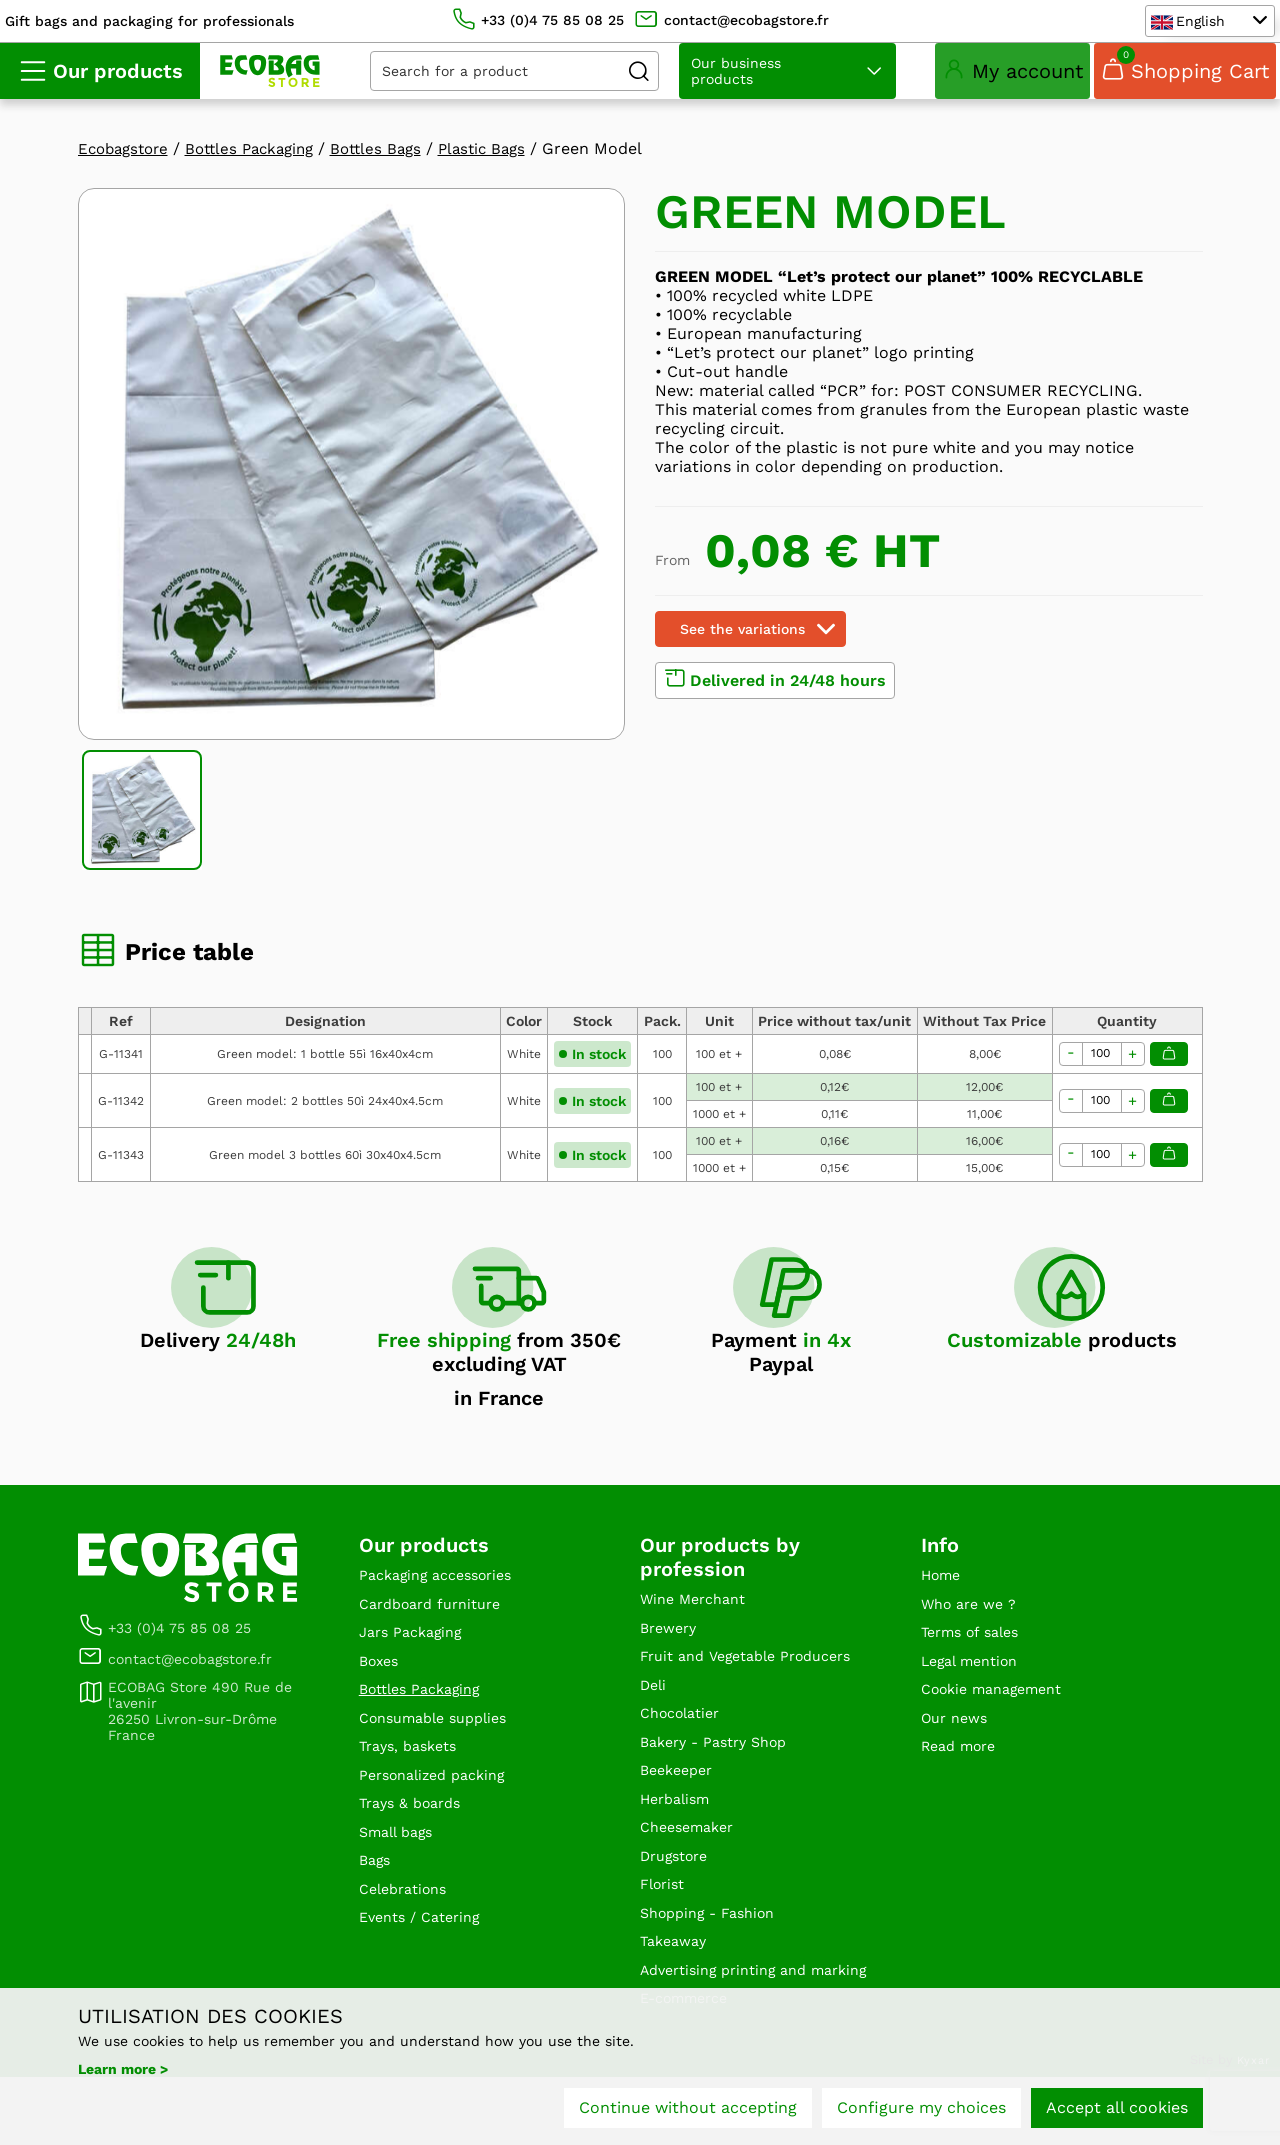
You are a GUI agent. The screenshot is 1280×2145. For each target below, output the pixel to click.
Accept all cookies (1117, 2112)
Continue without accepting (688, 2112)
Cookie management (1001, 1706)
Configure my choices (921, 2112)
